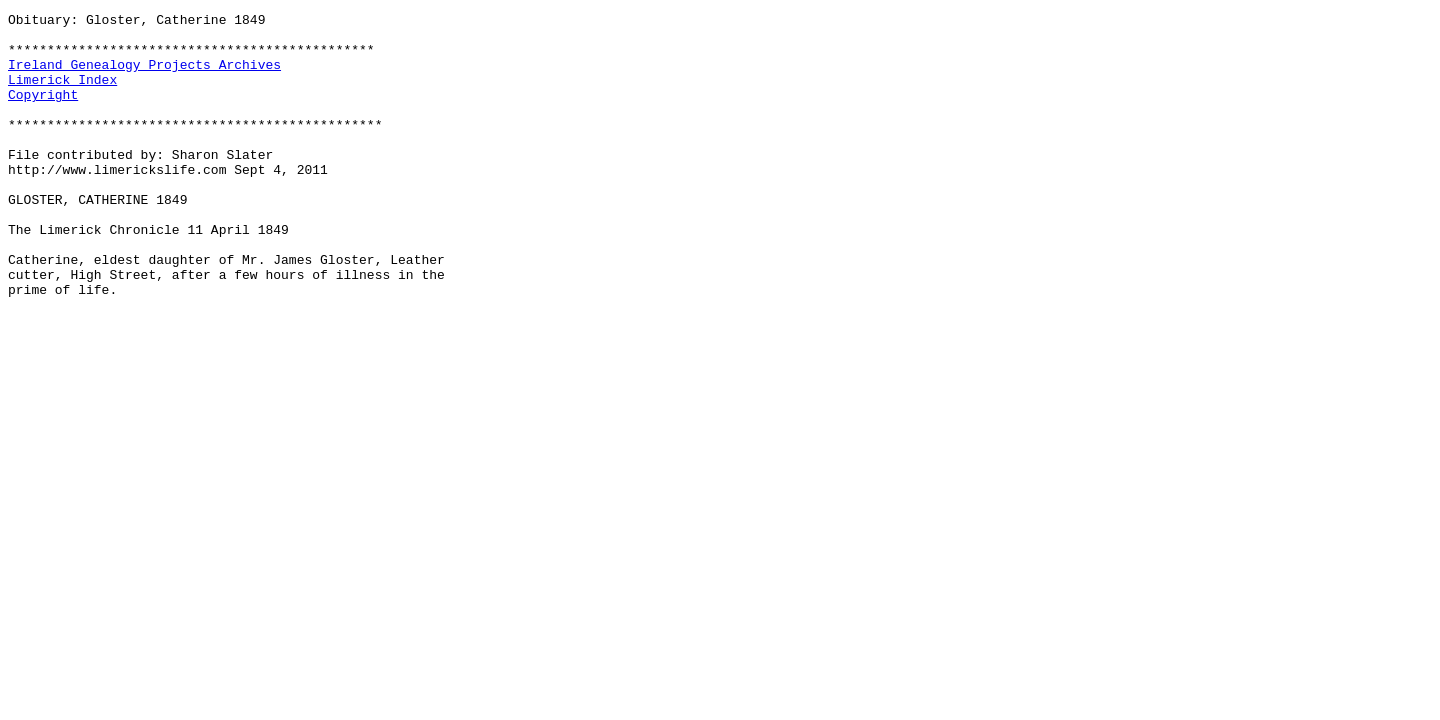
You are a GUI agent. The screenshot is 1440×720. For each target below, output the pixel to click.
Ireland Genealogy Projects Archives (144, 76)
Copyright (43, 112)
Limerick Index (62, 94)
